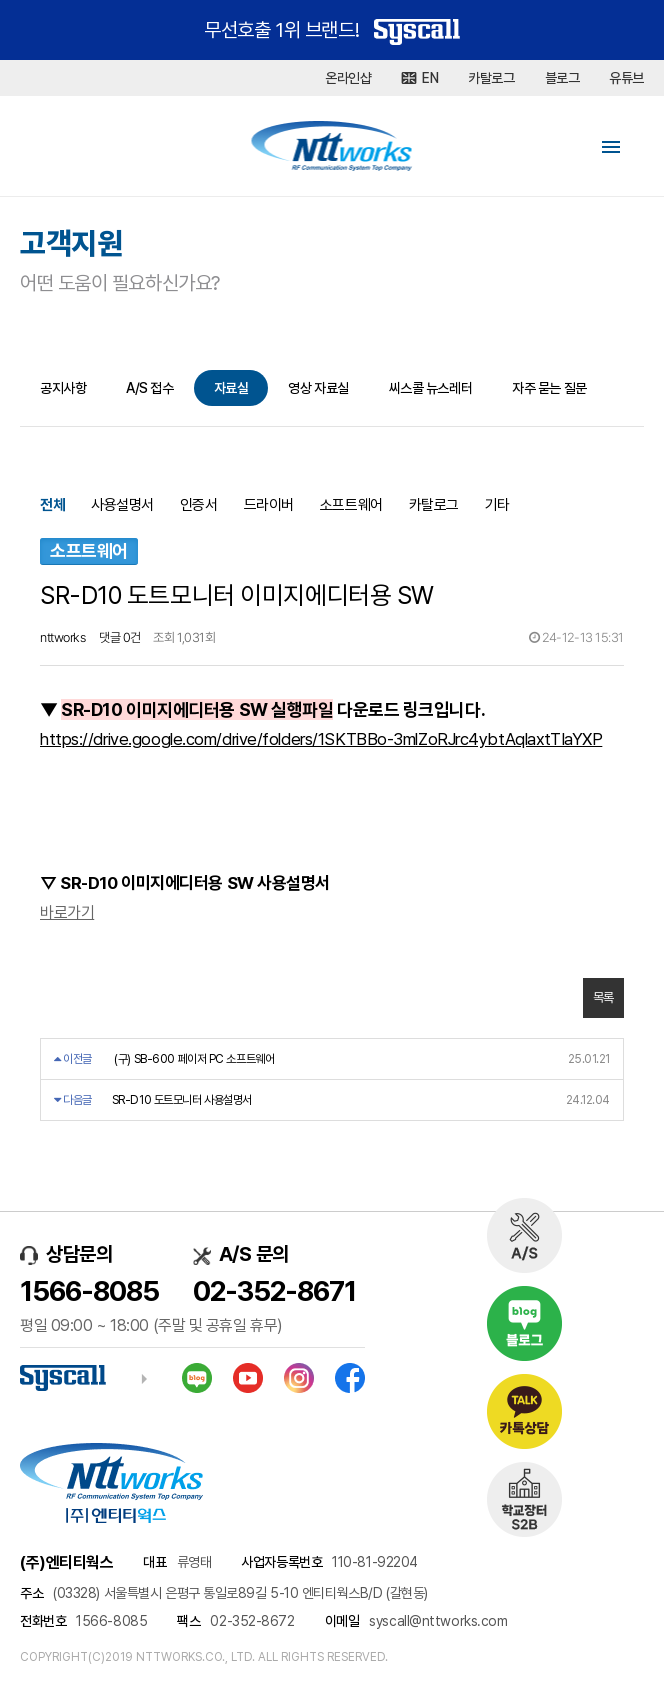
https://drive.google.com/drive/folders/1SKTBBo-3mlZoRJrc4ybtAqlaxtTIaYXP (321, 739)
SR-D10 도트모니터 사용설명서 (182, 1100)
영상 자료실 (318, 388)
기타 (497, 505)
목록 (603, 997)
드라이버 (269, 505)
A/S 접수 (149, 388)
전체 (52, 505)
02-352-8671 (274, 1291)
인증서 (199, 505)
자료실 (231, 388)
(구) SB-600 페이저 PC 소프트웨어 (194, 1059)
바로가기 (67, 912)
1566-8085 (89, 1291)
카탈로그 (434, 505)
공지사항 (63, 388)
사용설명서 (122, 505)
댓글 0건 (120, 637)
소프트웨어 (351, 505)
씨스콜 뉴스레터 (430, 388)
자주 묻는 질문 (549, 388)
